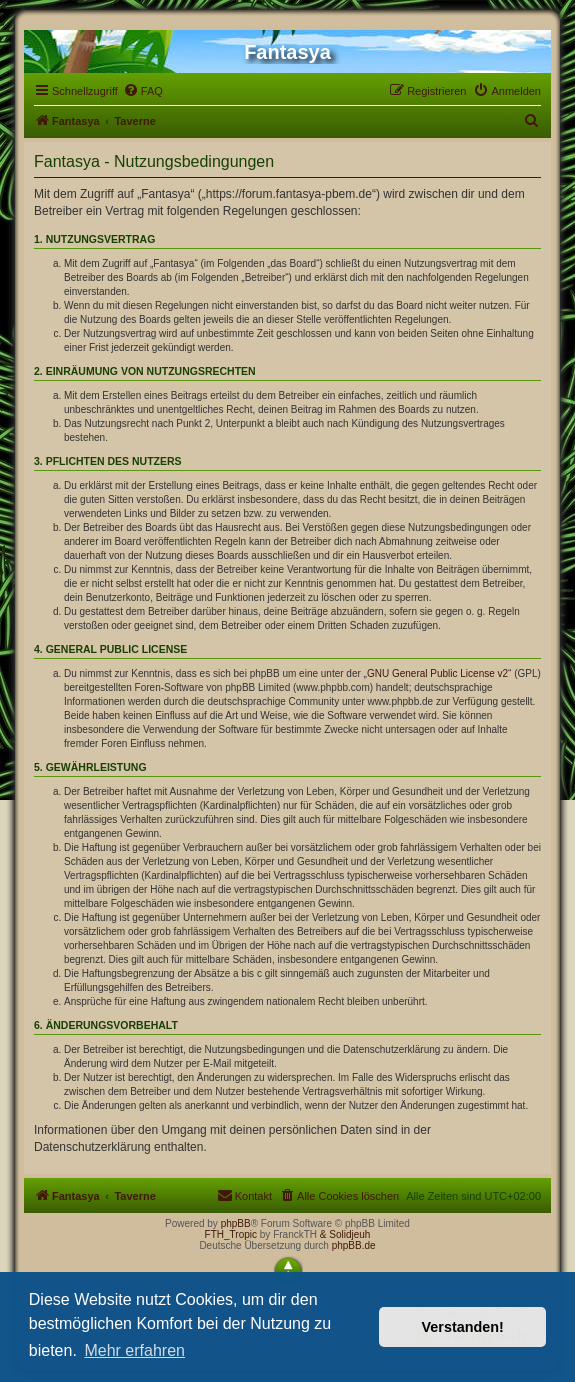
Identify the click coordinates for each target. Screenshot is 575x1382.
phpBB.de (354, 1245)
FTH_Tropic (231, 1234)
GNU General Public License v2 (437, 673)
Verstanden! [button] (463, 1327)
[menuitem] (143, 91)
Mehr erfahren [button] (134, 1350)
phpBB (236, 1223)
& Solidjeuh (345, 1234)
